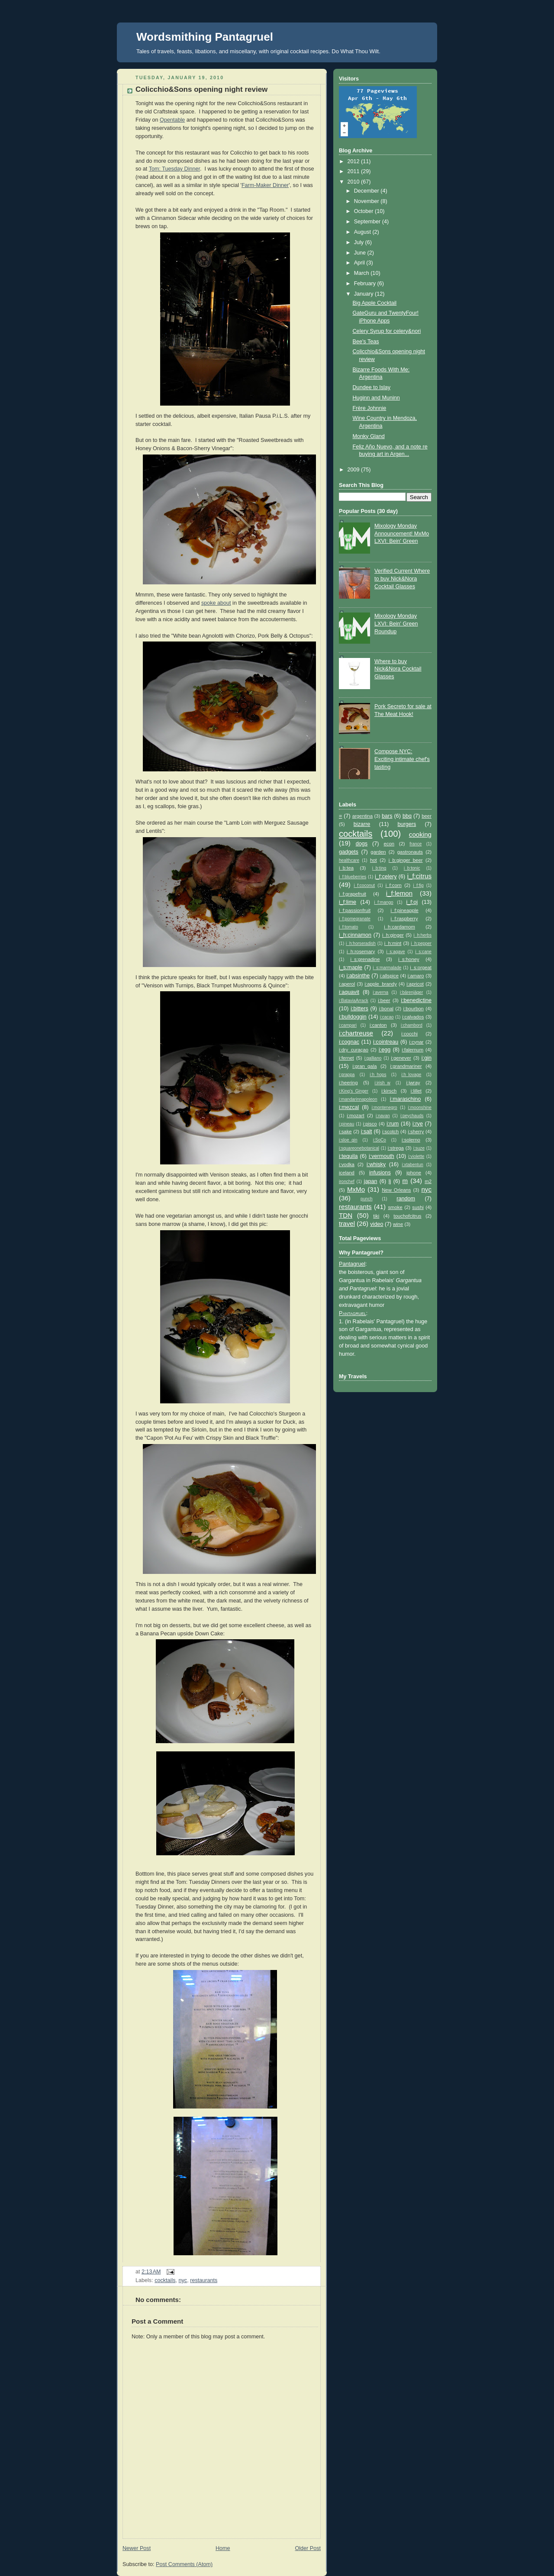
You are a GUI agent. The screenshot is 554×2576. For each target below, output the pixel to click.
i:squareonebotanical (359, 1148)
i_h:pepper (421, 943)
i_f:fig (418, 885)
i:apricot (415, 984)
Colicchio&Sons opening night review (201, 89)
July (359, 242)
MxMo (356, 1189)
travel (347, 1223)
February (365, 283)
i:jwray (413, 1082)
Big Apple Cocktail (375, 303)
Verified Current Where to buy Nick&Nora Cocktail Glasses (402, 578)
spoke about (216, 603)
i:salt (366, 1131)
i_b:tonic (412, 868)
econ (389, 843)
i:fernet (346, 1058)
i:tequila (348, 1156)
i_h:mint (393, 943)
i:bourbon (413, 1008)
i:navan (383, 1115)
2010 (354, 182)
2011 (354, 171)
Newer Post (136, 2548)
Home (223, 2548)
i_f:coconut (364, 885)
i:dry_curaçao (353, 1049)
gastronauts (410, 851)
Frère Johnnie (370, 408)
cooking (420, 834)
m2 (428, 1181)
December (367, 191)
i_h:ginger (393, 935)
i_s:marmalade (387, 967)
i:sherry (416, 1131)
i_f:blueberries (352, 876)
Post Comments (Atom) (184, 2564)
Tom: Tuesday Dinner (174, 169)
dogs (361, 844)
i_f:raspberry (404, 918)
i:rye (417, 1124)
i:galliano (373, 1058)
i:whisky (376, 1164)
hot (373, 860)
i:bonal (386, 1008)
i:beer (384, 1000)
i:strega (396, 1148)
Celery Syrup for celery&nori (387, 331)
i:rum (393, 1124)
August (363, 232)
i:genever (401, 1058)
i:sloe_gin (348, 1140)
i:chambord (411, 1025)
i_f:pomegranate (354, 918)
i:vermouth (381, 1156)
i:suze (419, 1148)
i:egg (384, 1050)
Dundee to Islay (372, 387)
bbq (407, 816)
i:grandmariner (406, 1066)
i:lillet (416, 1090)
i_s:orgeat (421, 967)
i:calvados (413, 1016)
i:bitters (359, 1009)
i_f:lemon (399, 893)
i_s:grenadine (365, 959)
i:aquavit (349, 992)
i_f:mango (383, 902)
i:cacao (387, 1017)
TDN (345, 1215)
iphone (413, 1172)
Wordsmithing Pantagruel (204, 36)
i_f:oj (412, 902)
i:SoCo (379, 1140)
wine (398, 1224)
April (360, 263)
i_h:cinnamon (355, 935)
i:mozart (355, 1115)
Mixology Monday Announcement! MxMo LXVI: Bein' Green (401, 533)
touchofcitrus (407, 1216)
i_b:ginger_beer (406, 860)
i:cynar (416, 1042)
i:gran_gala (364, 1066)
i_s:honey (408, 959)
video (376, 1224)
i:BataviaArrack (353, 1000)
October (364, 211)
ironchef (346, 1181)
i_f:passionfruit (354, 910)
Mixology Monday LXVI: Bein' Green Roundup (396, 623)
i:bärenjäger (411, 992)
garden (378, 851)
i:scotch (390, 1131)
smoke (395, 1207)
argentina (362, 816)
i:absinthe (358, 976)
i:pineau (346, 1124)
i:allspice (389, 975)
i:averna (380, 992)
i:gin (427, 1058)
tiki (376, 1216)
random (405, 1199)
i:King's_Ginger (353, 1091)
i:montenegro (384, 1107)
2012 (354, 161)
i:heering (348, 1082)
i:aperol (347, 984)
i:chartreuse (356, 1033)
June (360, 253)
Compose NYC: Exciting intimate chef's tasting (402, 759)
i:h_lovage (411, 1074)
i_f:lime (347, 902)
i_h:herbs (423, 935)
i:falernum (412, 1049)
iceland (346, 1172)
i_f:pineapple (405, 910)
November (367, 201)
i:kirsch (388, 1090)
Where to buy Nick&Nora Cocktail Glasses (398, 669)
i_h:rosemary (361, 951)
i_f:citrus (419, 876)
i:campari (348, 1025)
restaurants (203, 2280)
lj (390, 1181)
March (362, 273)
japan (370, 1181)
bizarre (362, 824)
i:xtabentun (412, 1164)
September (368, 222)
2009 (354, 470)
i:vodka (346, 1164)
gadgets (348, 852)
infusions (380, 1173)
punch (366, 1198)
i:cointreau (385, 1042)
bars (387, 816)
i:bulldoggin (353, 1017)
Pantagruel (352, 1264)
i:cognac (349, 1042)
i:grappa (346, 1074)
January (364, 294)
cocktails (165, 2280)
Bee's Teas (366, 342)
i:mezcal (349, 1107)
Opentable (172, 120)
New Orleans (396, 1190)
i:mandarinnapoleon (358, 1099)
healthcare (349, 860)
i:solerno (411, 1139)
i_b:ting (379, 868)
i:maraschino (405, 1099)
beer (427, 816)
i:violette (416, 1156)
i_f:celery (385, 877)
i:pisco (370, 1123)
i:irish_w (382, 1082)
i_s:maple (350, 967)
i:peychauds (412, 1115)
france (415, 843)
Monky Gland (369, 436)
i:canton (378, 1025)
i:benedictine (416, 1000)
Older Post (308, 2548)
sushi (417, 1207)
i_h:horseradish (361, 943)
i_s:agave (396, 951)
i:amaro (416, 975)
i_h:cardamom (399, 926)
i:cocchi (409, 1033)
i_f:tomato (348, 927)
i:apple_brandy (381, 984)
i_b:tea (346, 867)
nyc (183, 2280)
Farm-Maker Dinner (265, 185)
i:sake (345, 1131)
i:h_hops (378, 1074)
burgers (406, 824)
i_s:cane (423, 951)
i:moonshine (420, 1107)
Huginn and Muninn (376, 398)
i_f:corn (394, 885)
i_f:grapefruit (352, 893)
